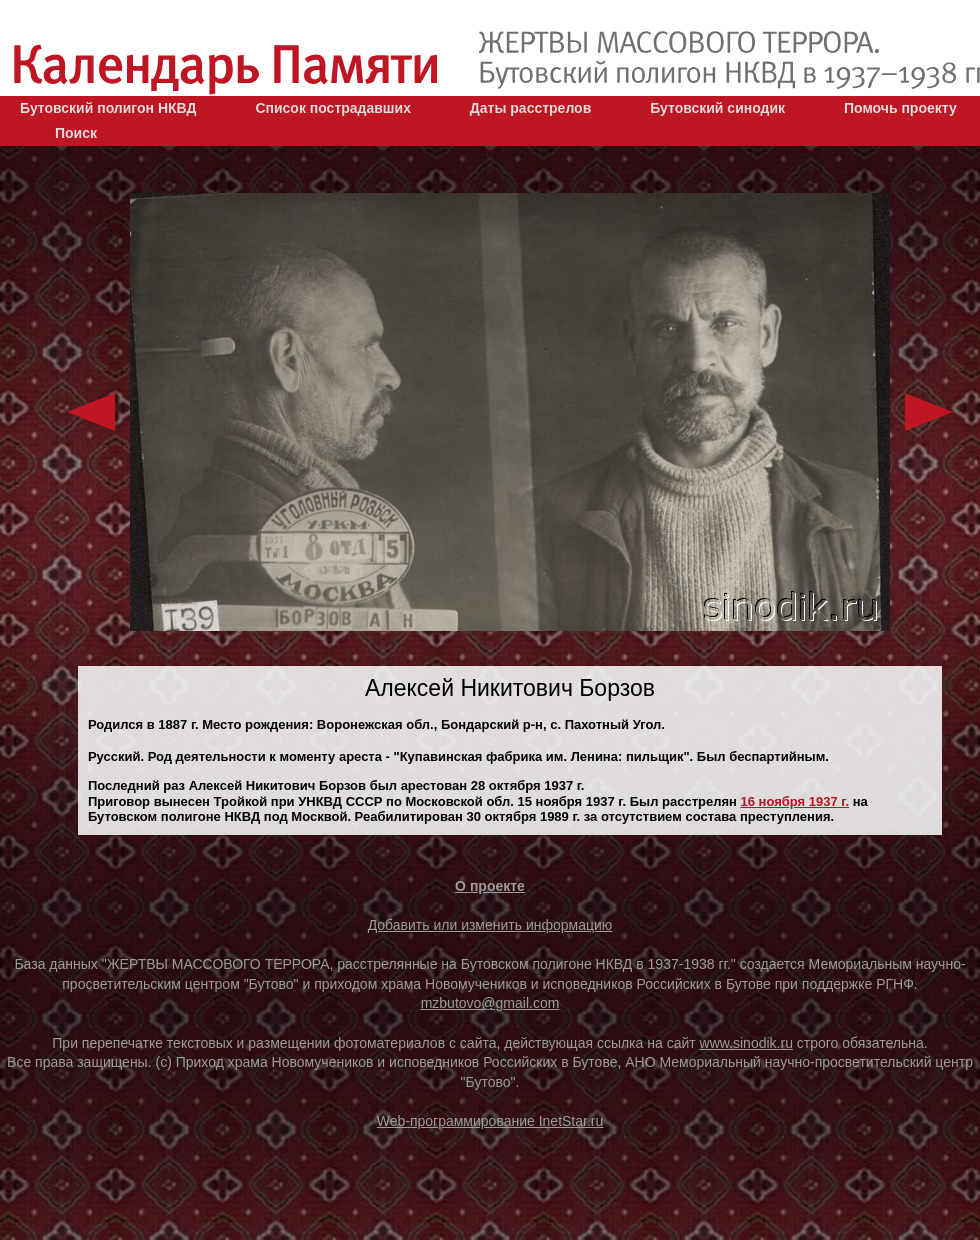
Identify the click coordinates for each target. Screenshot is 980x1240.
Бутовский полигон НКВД (108, 108)
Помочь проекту (900, 108)
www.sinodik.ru (746, 1043)
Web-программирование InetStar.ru (490, 1121)
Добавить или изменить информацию (490, 925)
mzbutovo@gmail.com (490, 1003)
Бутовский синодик (717, 108)
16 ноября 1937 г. (794, 801)
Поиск (76, 133)
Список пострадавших (333, 108)
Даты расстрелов (530, 108)
